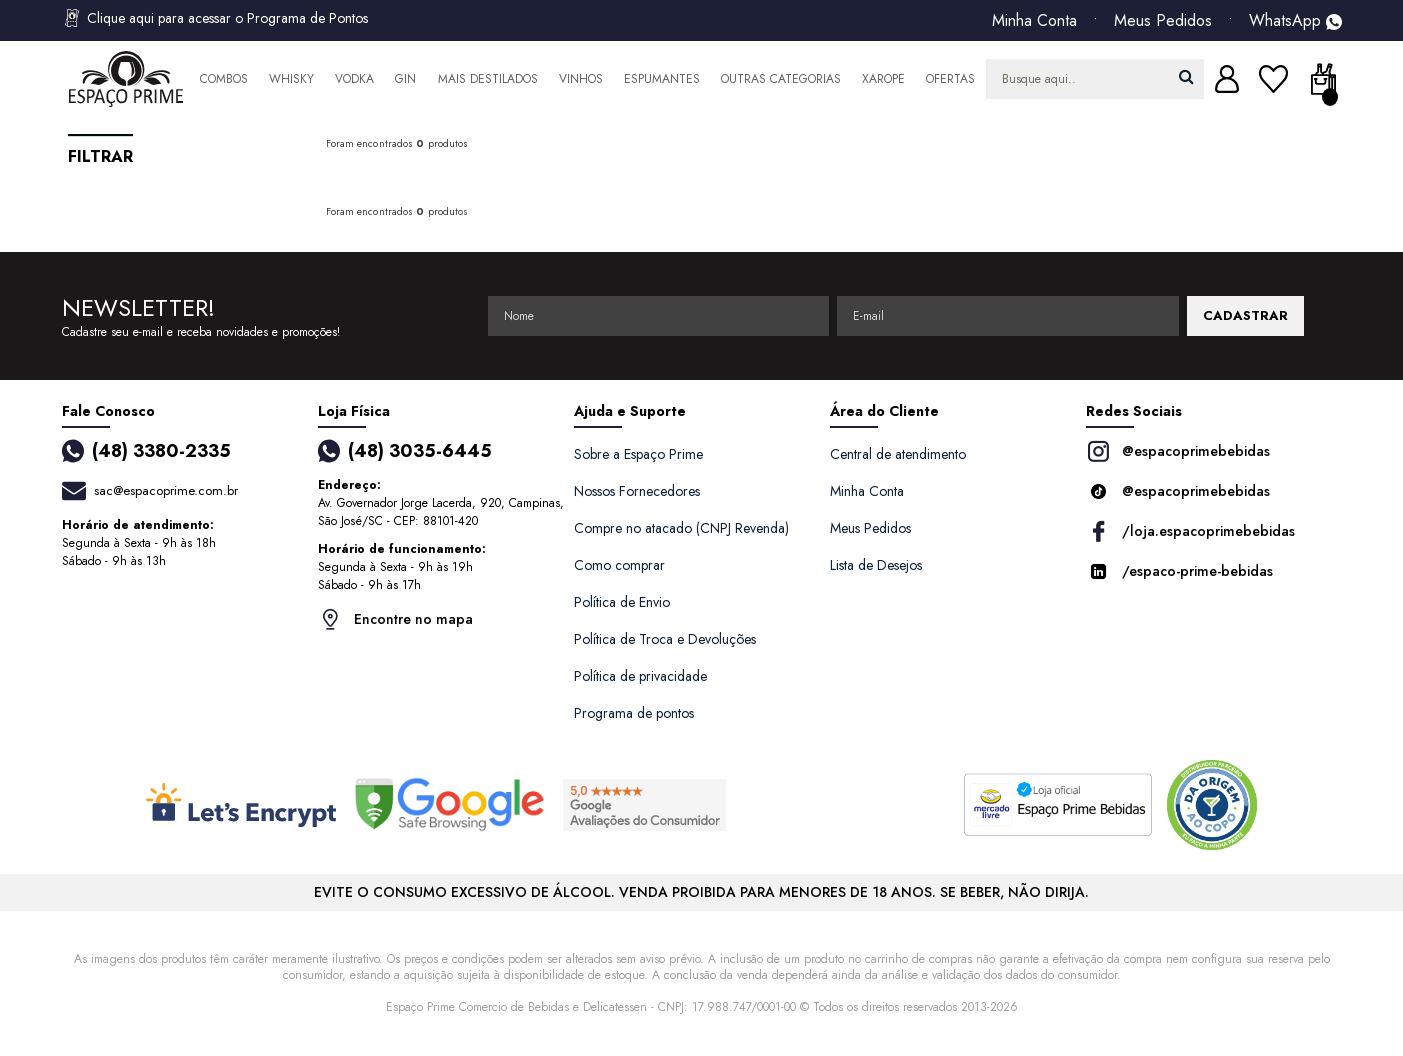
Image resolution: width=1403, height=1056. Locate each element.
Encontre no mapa (395, 619)
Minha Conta (1034, 21)
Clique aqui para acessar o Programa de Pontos (215, 18)
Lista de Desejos (876, 565)
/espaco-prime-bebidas (1179, 571)
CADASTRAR (1245, 315)
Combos (224, 79)
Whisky (291, 79)
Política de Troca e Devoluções (665, 639)
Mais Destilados (488, 79)
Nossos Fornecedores (637, 491)
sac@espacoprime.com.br (166, 490)
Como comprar (619, 565)
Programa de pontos (634, 713)
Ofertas (950, 79)
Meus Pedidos (1163, 21)
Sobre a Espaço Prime (638, 454)
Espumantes (662, 79)
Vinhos (581, 79)
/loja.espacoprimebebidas (1190, 531)
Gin (405, 79)
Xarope (883, 79)
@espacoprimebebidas (1178, 451)
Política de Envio (622, 602)
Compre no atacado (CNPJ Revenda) (681, 528)
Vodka (354, 79)
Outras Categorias (781, 79)
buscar (1186, 76)
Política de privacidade (640, 676)
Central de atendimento (898, 454)
